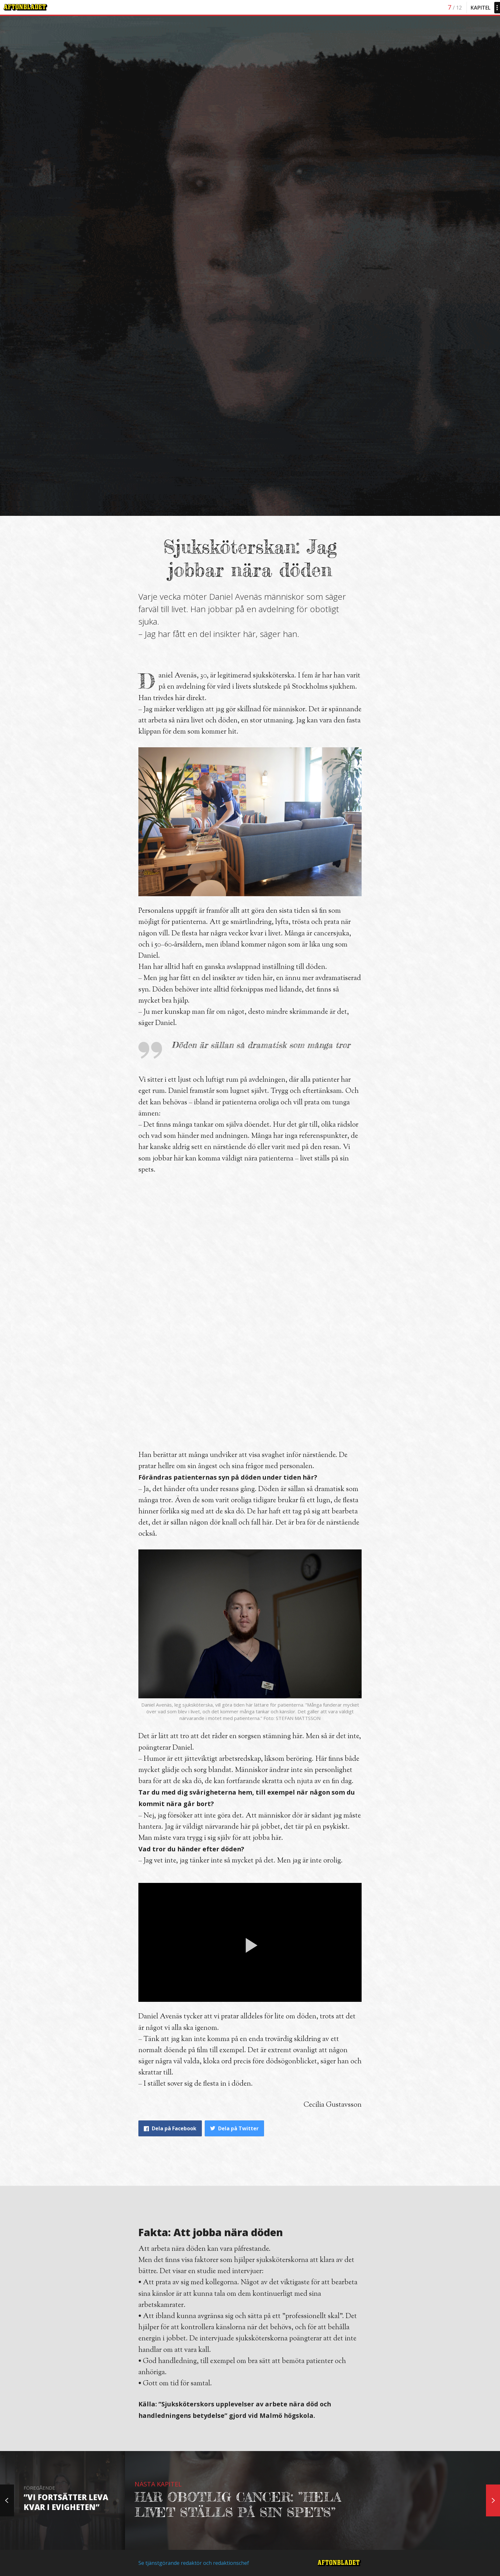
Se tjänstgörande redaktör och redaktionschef (193, 2562)
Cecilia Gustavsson (333, 2105)
